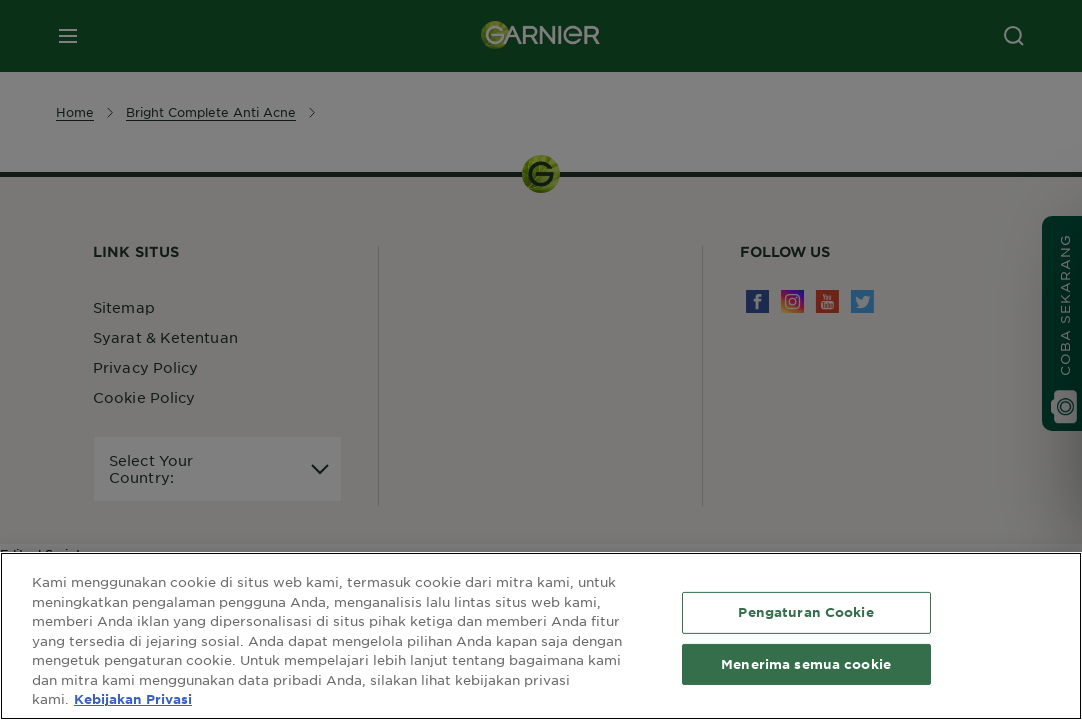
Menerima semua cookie (806, 664)
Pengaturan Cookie (805, 612)
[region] (541, 636)
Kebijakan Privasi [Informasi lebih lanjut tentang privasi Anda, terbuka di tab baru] (133, 699)
